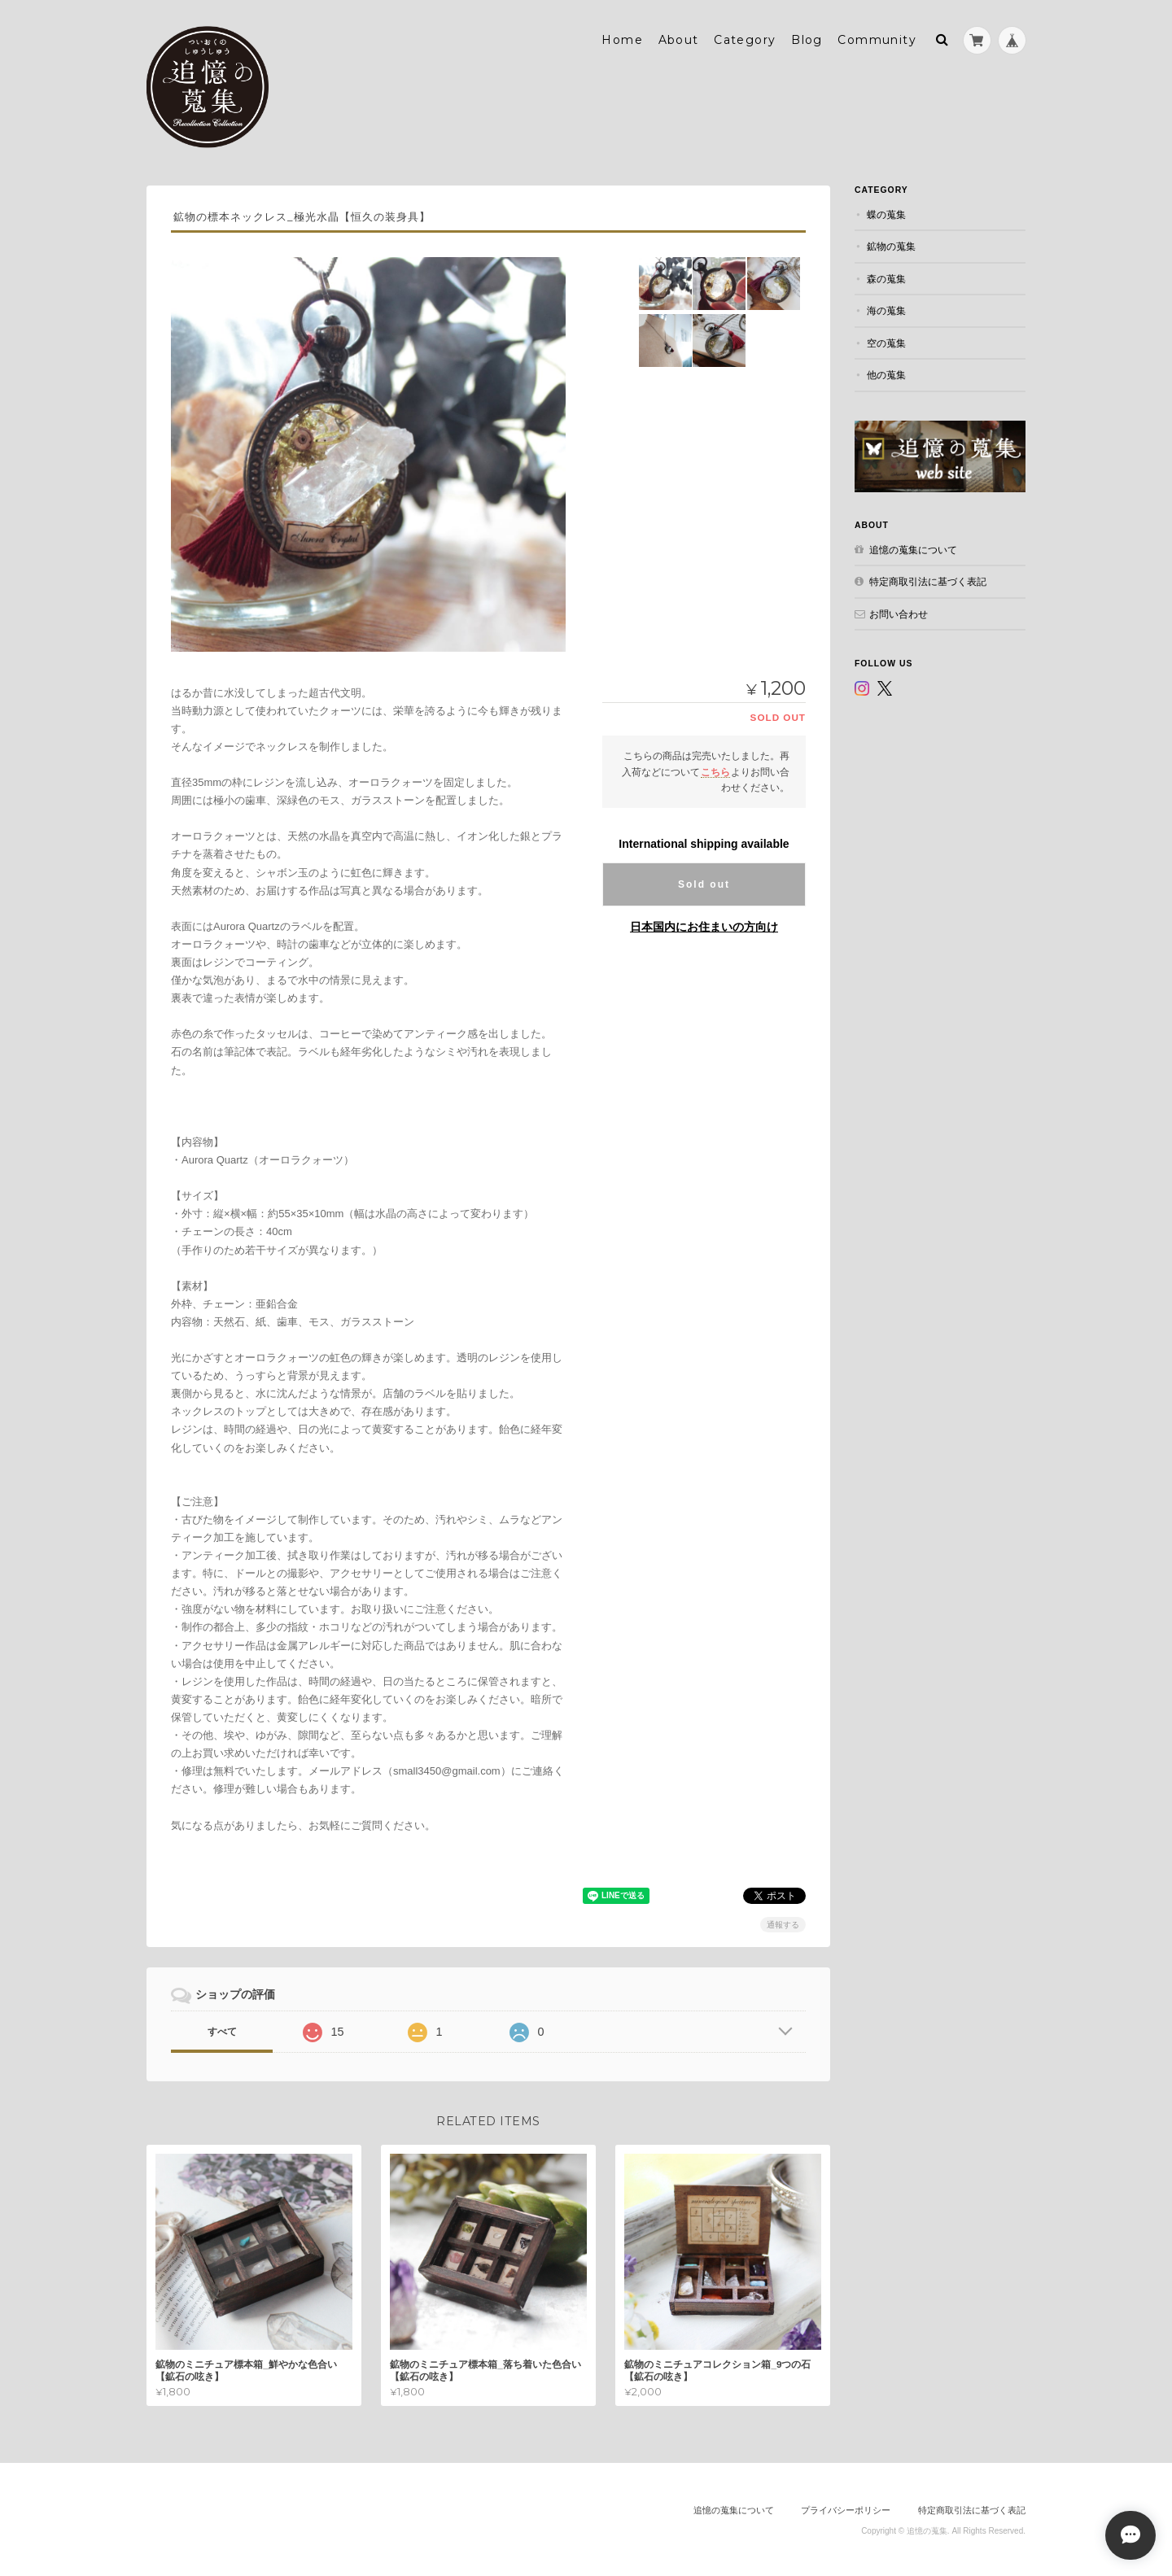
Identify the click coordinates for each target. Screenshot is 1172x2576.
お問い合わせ (898, 611)
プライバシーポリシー (845, 2508)
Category (745, 38)
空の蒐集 (886, 341)
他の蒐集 (886, 373)
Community (876, 38)
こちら (715, 769)
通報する (783, 1922)
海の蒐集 (886, 308)
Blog (807, 38)
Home (622, 38)
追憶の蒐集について (913, 547)
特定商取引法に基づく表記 (927, 579)
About (678, 38)
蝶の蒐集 (886, 212)
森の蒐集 (886, 277)
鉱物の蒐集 (891, 244)
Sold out (704, 883)
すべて (222, 2029)
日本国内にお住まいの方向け (704, 925)
